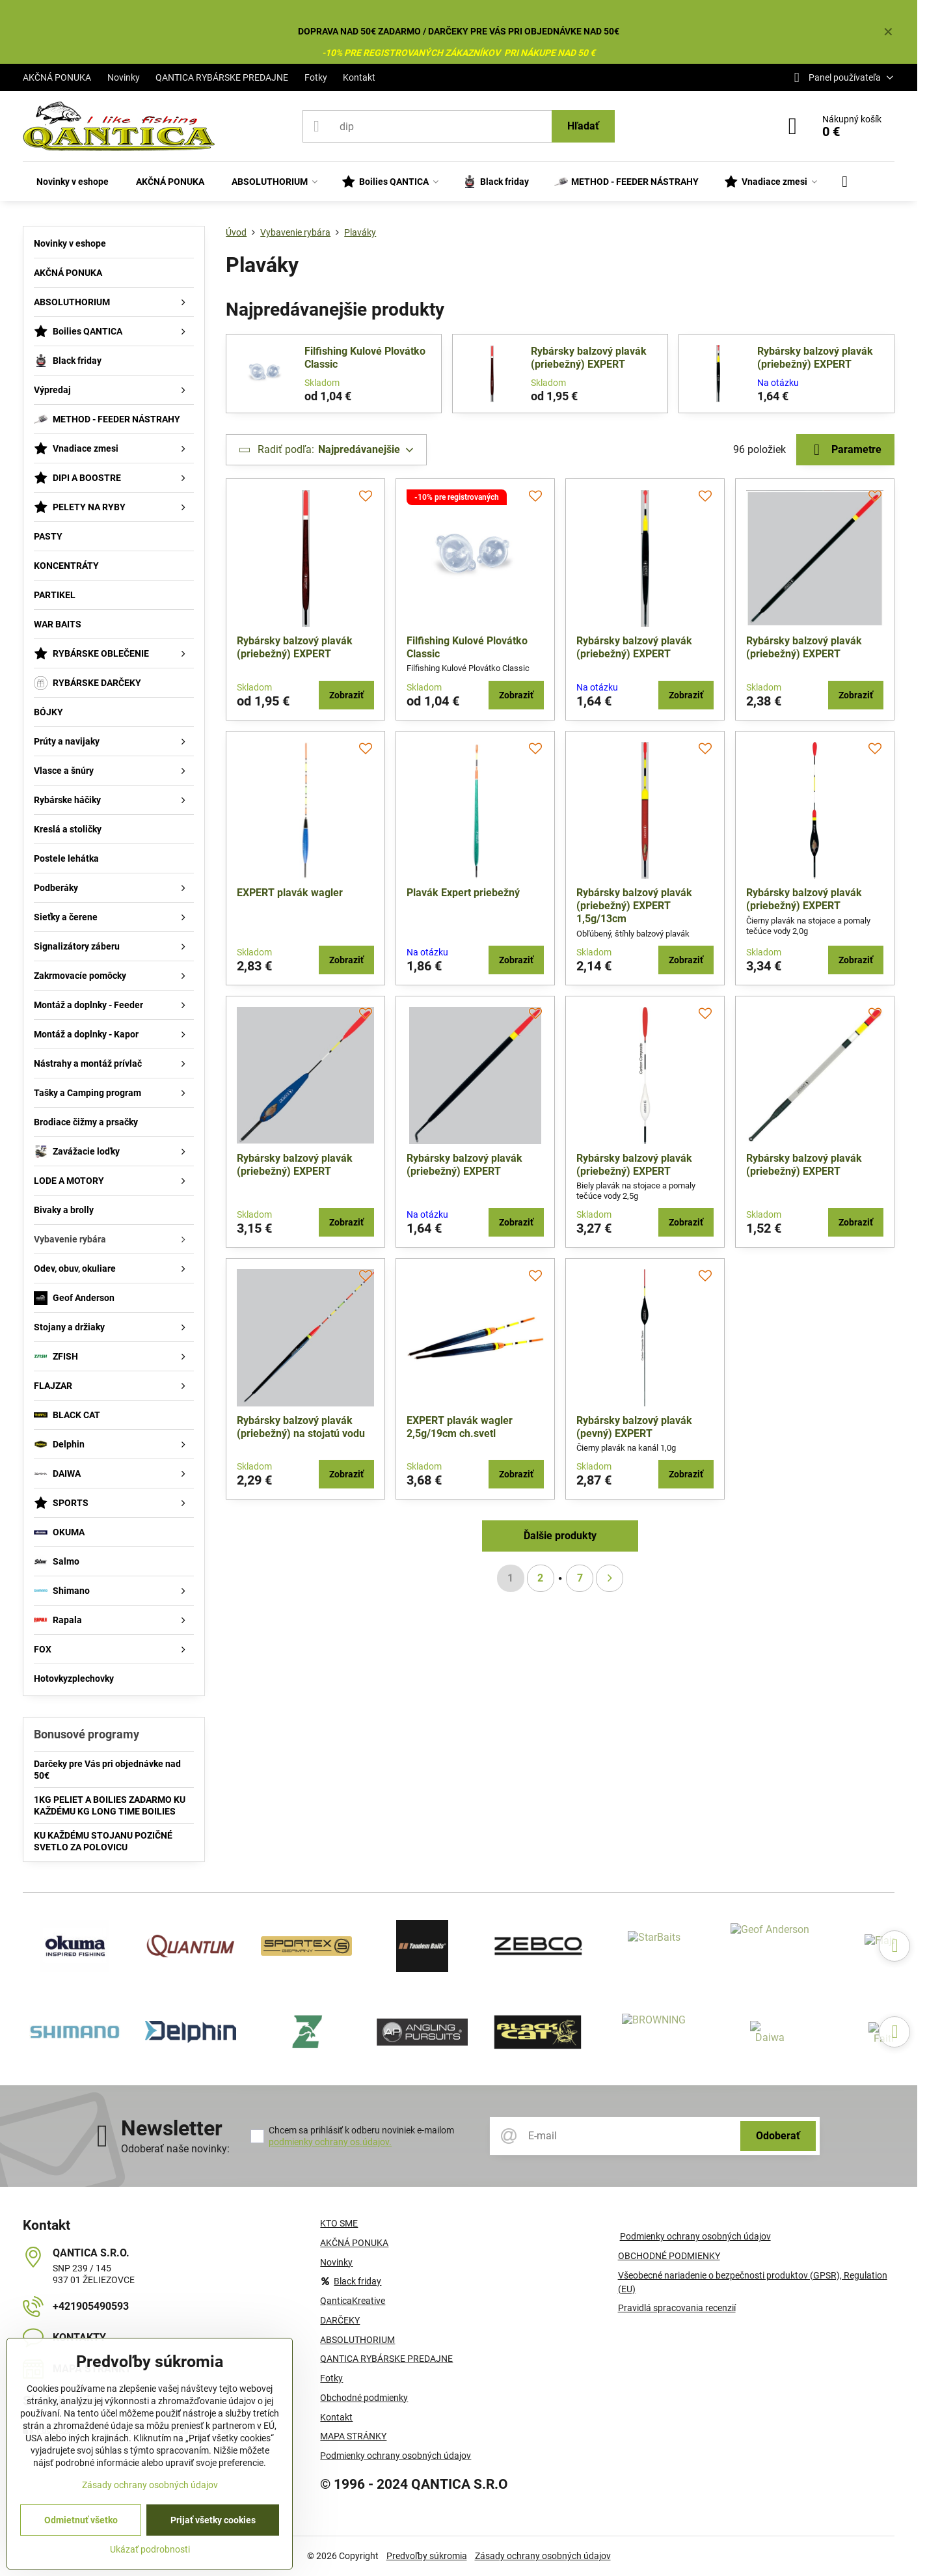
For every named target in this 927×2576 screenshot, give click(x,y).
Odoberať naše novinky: (175, 2149)
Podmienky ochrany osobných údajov (695, 2236)
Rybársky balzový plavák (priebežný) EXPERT (589, 357)
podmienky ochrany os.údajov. (330, 2142)
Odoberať (778, 2136)
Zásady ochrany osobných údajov (543, 2556)
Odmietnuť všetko (81, 2520)
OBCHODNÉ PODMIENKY (669, 2256)
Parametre (845, 450)
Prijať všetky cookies (213, 2520)
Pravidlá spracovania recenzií (677, 2308)
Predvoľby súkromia (426, 2556)
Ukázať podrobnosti (150, 2549)
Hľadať (583, 126)
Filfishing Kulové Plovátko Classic (364, 357)
